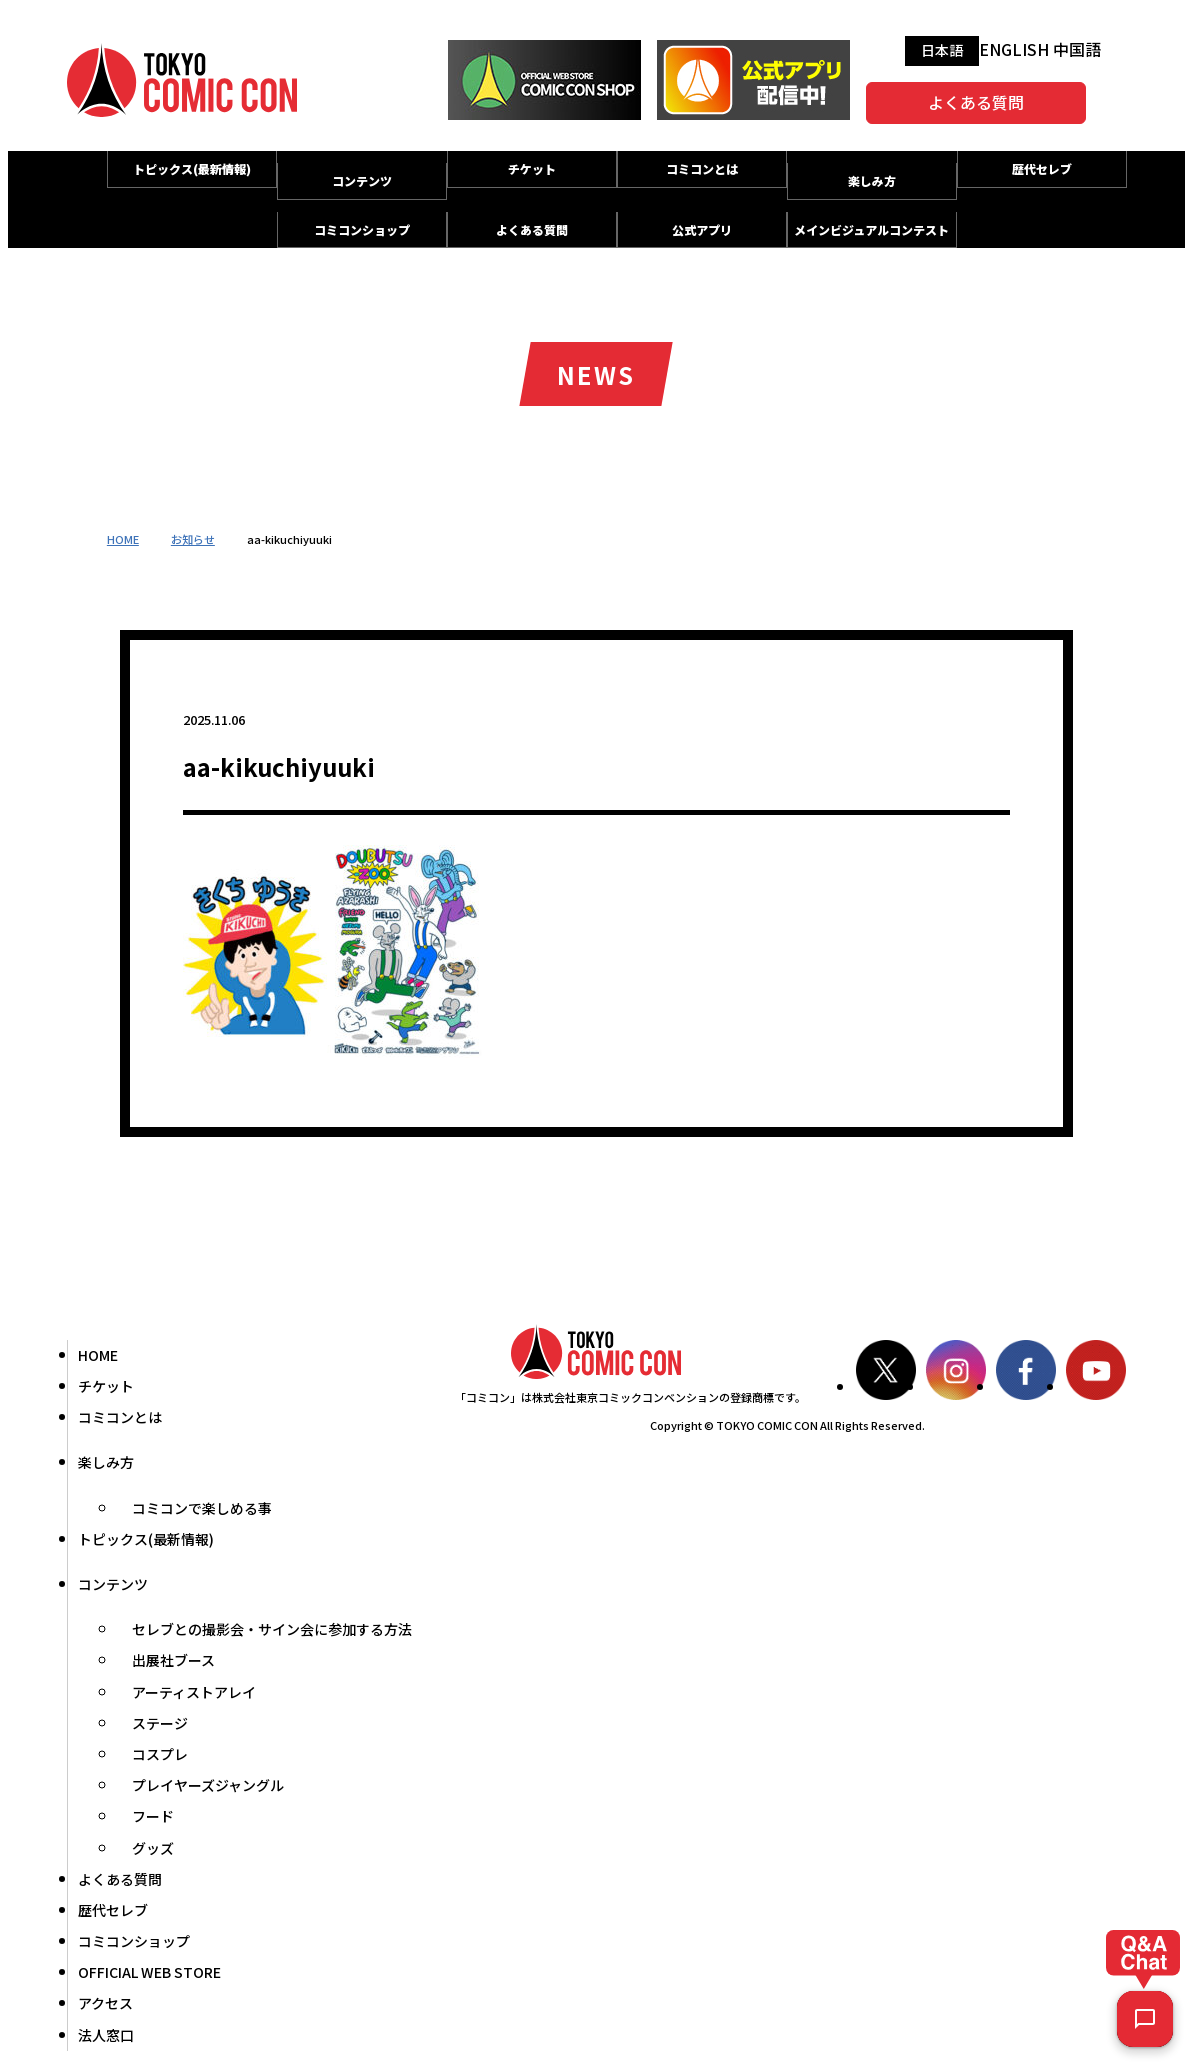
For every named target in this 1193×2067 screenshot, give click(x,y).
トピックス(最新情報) (192, 168)
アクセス (105, 2003)
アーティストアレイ (194, 1692)
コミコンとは (702, 168)
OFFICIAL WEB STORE (149, 1972)
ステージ (160, 1723)
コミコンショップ (362, 229)
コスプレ (160, 1754)
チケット (532, 168)
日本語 (942, 50)
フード (153, 1816)
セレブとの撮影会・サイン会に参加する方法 (272, 1629)
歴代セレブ (1042, 168)
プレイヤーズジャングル (208, 1785)
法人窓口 (106, 2035)
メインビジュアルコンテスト (871, 229)
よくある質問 (976, 102)
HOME (123, 539)
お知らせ (193, 539)
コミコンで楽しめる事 (202, 1508)
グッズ (153, 1848)
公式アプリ (702, 229)
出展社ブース (173, 1660)
